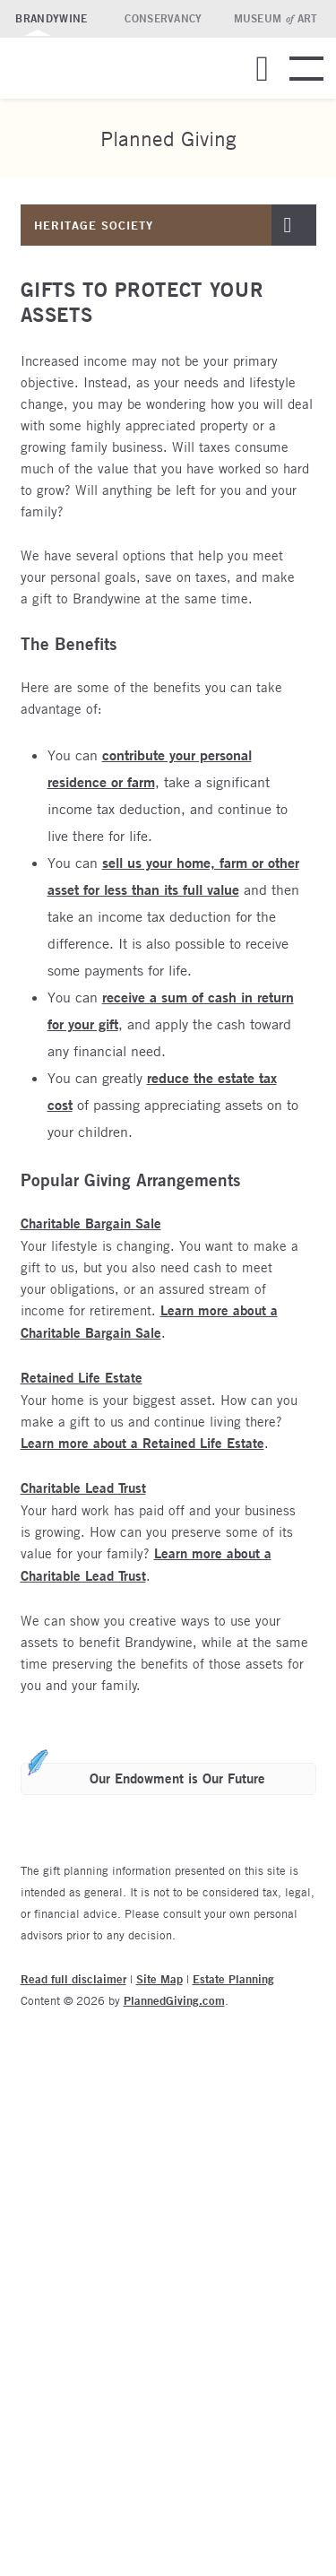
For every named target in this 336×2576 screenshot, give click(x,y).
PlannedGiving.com (174, 2000)
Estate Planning (233, 1979)
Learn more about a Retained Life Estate (142, 1443)
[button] (262, 86)
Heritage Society (93, 225)
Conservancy (163, 18)
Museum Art (276, 18)
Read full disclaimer (73, 1979)
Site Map (159, 1979)
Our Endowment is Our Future (177, 1778)
